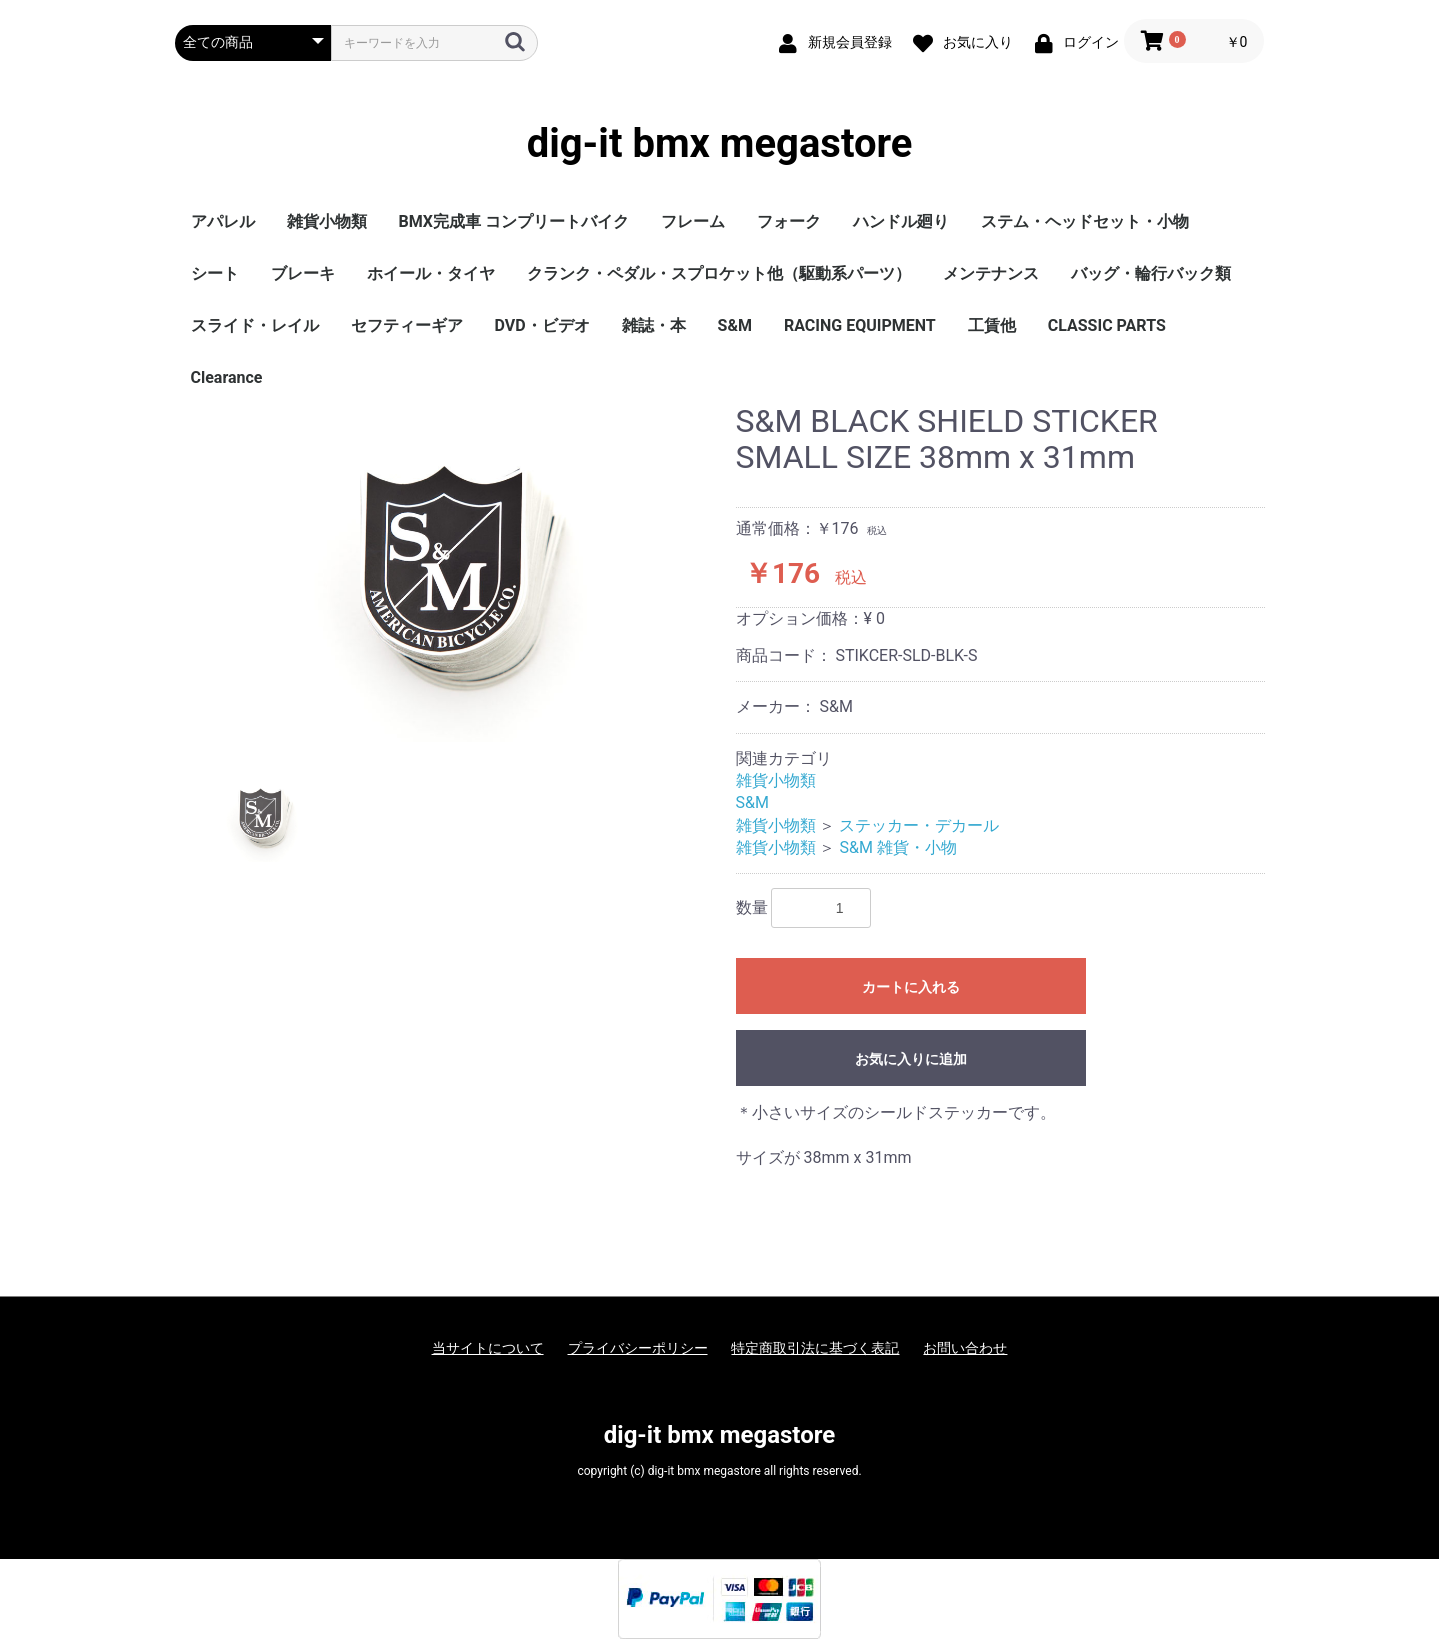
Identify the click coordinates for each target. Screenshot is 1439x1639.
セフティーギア (407, 325)
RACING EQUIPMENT (860, 325)
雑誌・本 (654, 325)
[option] (447, 573)
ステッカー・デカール (919, 825)
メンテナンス (991, 273)
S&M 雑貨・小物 (897, 847)
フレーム (693, 221)
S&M (735, 325)
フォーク (789, 221)
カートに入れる (911, 987)
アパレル (223, 221)
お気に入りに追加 (911, 1059)
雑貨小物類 (327, 221)
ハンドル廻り (901, 221)
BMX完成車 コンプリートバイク (514, 221)
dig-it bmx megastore (720, 144)
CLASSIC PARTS (1107, 325)
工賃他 (992, 325)
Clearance (227, 377)
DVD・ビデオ (542, 325)
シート (215, 273)
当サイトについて (488, 1348)
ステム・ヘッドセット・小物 (1085, 221)
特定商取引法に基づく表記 (815, 1348)
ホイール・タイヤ (431, 273)
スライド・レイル (255, 325)
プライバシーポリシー (638, 1348)
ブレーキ (303, 273)
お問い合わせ (965, 1348)
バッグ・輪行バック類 (1151, 273)
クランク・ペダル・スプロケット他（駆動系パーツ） (719, 273)
